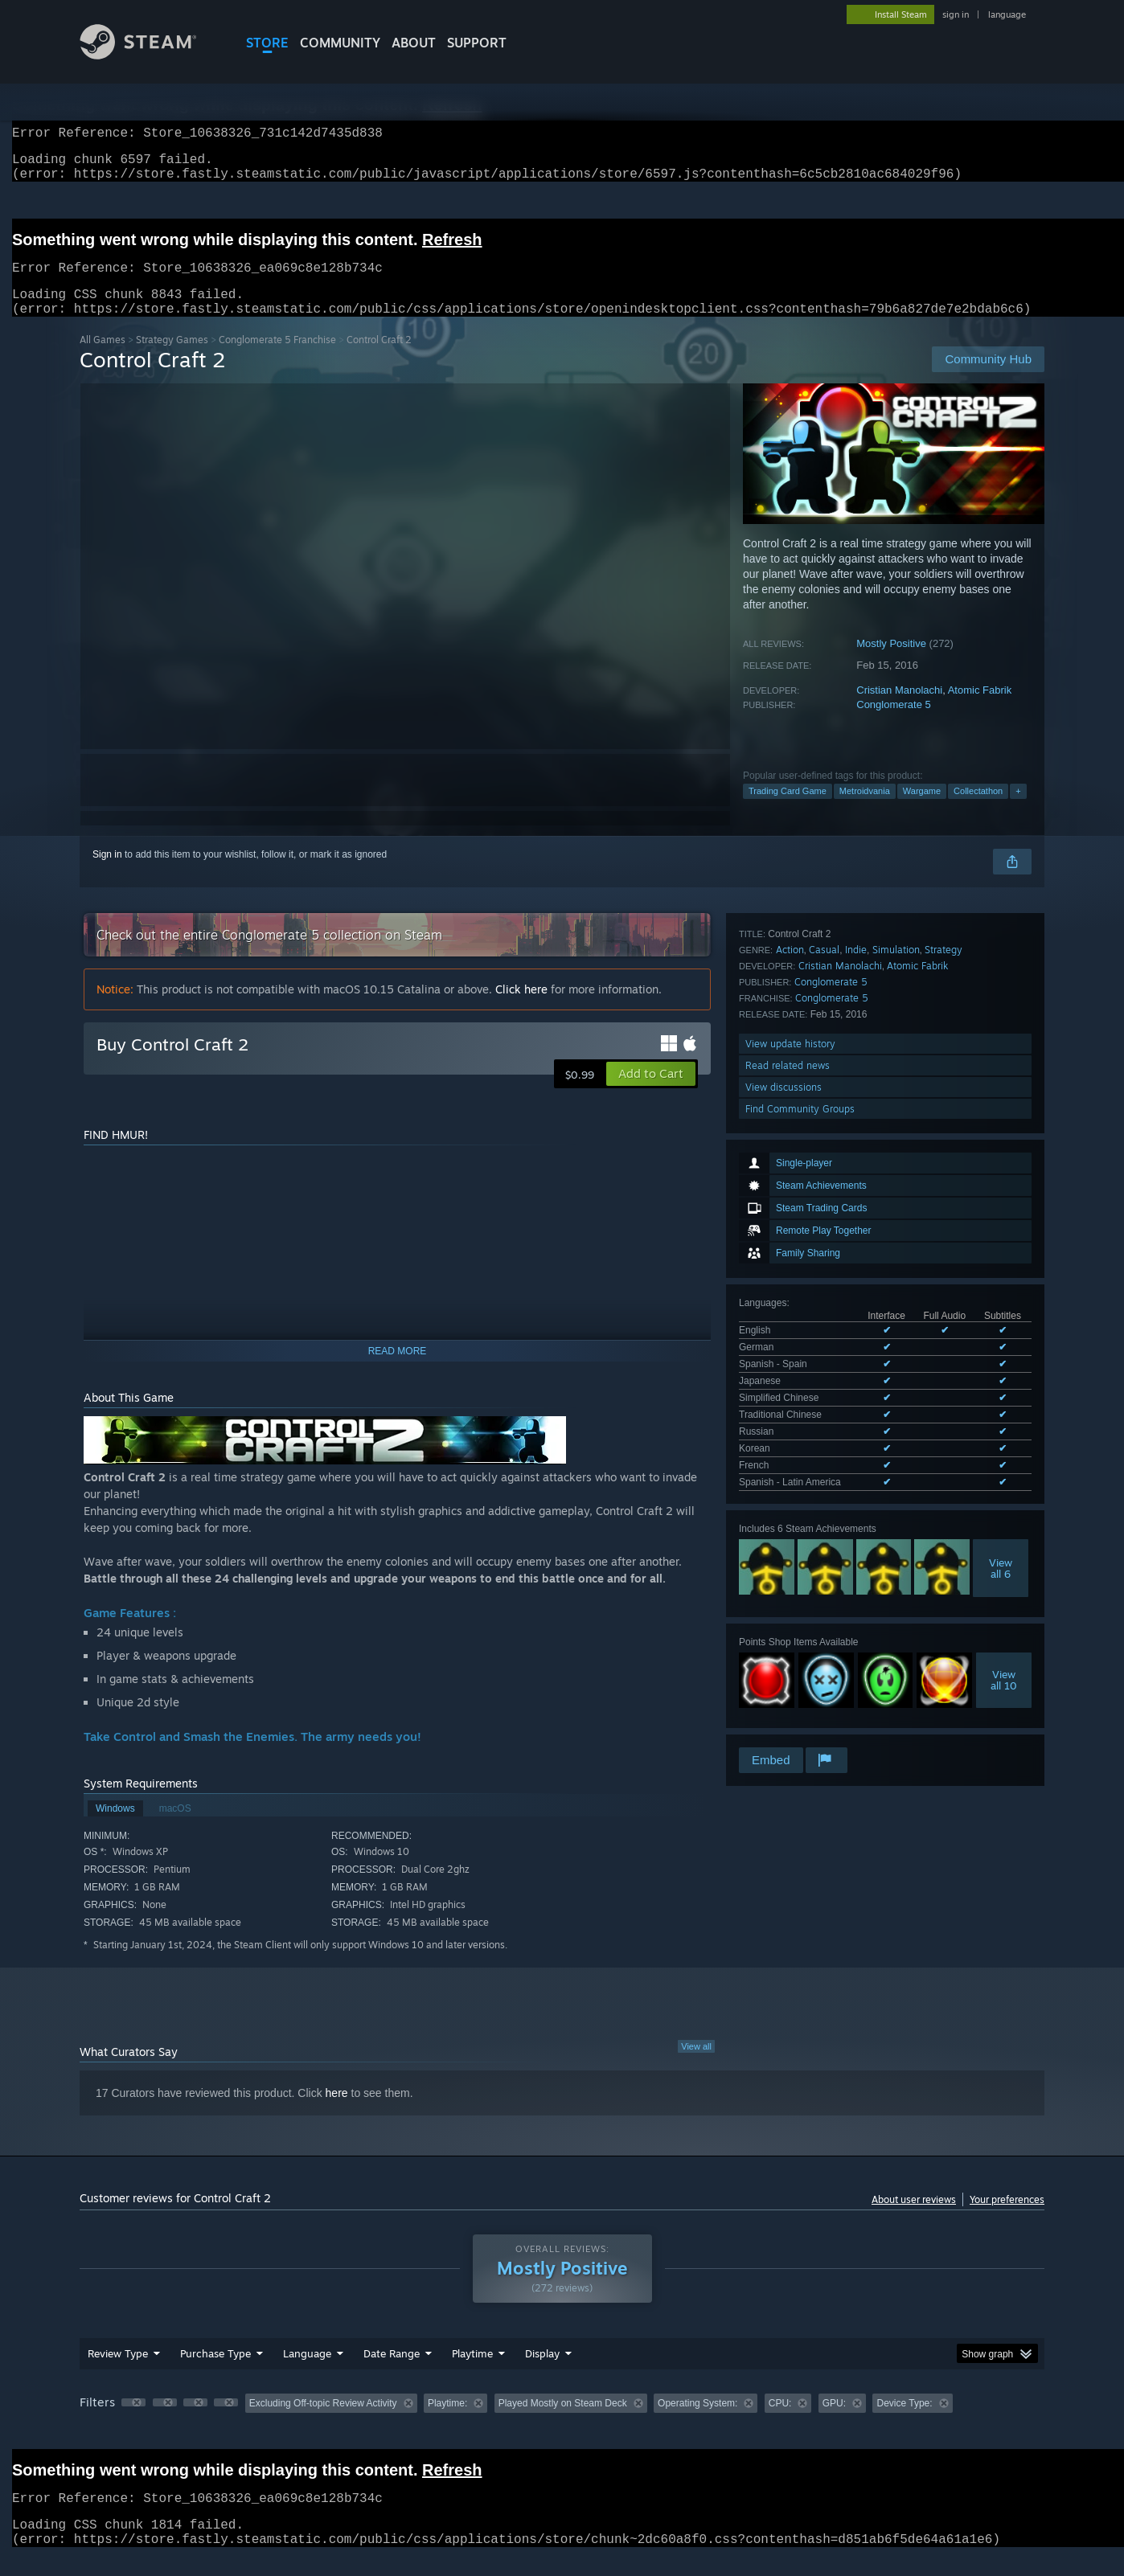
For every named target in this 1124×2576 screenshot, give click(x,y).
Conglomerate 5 (893, 724)
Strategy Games (172, 359)
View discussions (783, 1632)
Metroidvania (864, 810)
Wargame (922, 810)
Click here (521, 1008)
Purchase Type (215, 2372)
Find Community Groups (800, 1654)
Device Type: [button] (904, 2422)
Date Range (391, 2372)
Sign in (107, 873)
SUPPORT (477, 43)
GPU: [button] (834, 2422)
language (1007, 14)
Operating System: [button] (697, 2422)
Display (542, 2372)
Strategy (943, 1495)
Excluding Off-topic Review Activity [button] (323, 2422)
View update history (790, 1589)
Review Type (118, 2372)
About (414, 43)
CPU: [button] (780, 2422)
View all (696, 2065)
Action (790, 1495)
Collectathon (978, 810)
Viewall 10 (1004, 1403)
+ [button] (1017, 810)
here (337, 2112)
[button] (650, 1093)
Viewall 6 (1000, 1292)
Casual (824, 1495)
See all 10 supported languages (807, 1208)
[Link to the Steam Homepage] (150, 55)
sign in (955, 14)
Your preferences (1007, 2219)
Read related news (787, 1610)
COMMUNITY (340, 43)
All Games (102, 359)
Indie (856, 1495)
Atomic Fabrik (979, 709)
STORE (267, 43)
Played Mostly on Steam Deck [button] (562, 2422)
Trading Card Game (788, 810)
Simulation (896, 1495)
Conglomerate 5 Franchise (277, 359)
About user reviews (914, 2219)
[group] (562, 2424)
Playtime (472, 2372)
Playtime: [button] (447, 2422)
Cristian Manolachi (899, 709)
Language (307, 2372)
